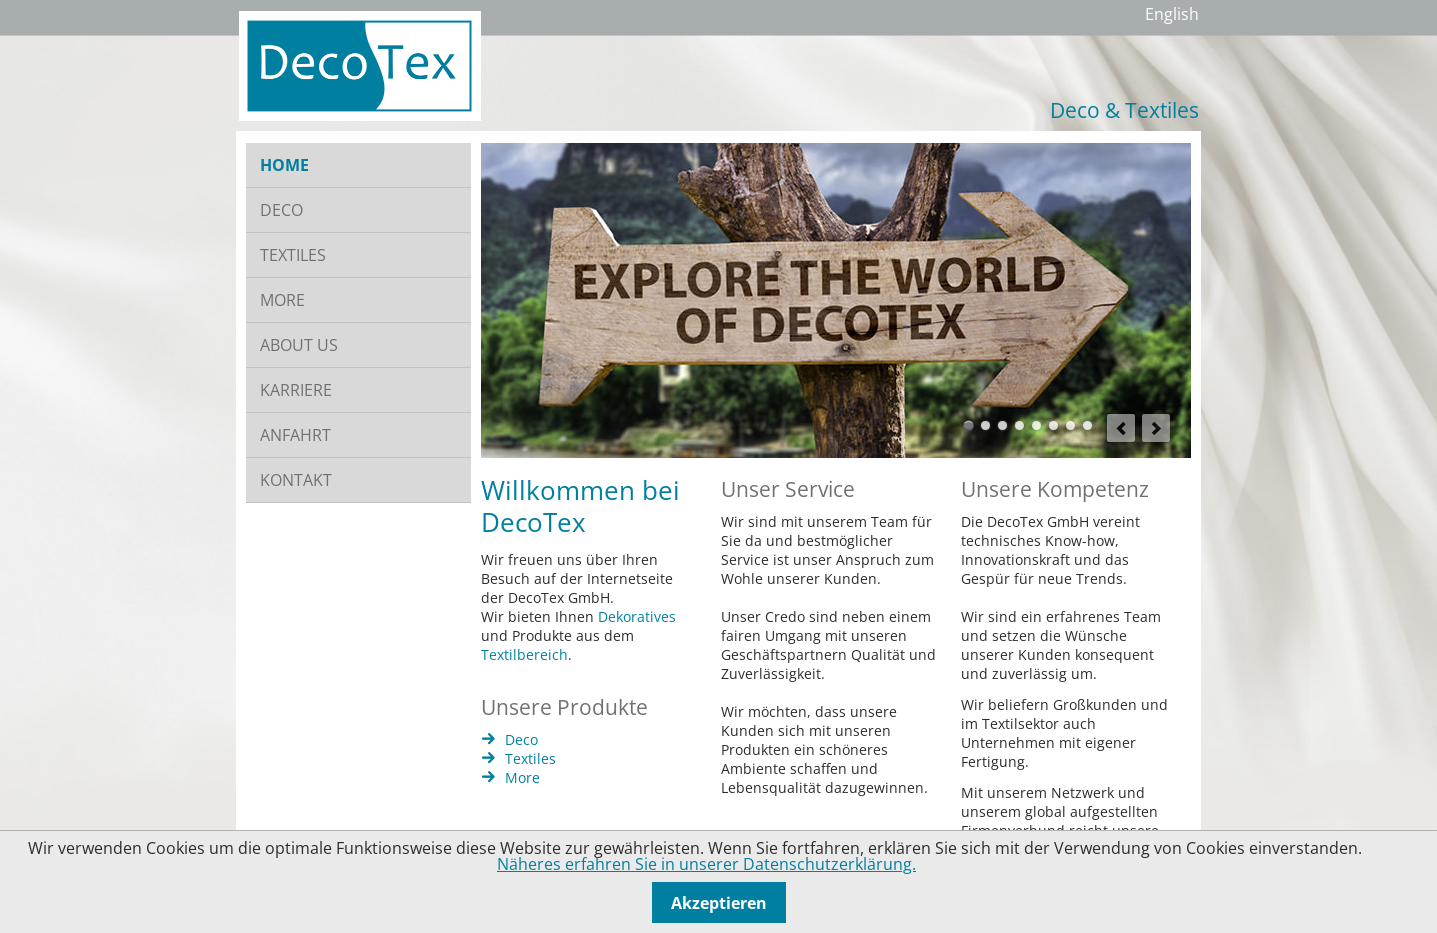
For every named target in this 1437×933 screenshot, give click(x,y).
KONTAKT (296, 480)
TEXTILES (293, 255)
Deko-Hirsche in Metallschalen (1053, 425)
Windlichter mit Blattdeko (1087, 425)
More (522, 777)
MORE (282, 300)
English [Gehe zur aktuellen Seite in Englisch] (1172, 14)
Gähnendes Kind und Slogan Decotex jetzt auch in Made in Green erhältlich (1019, 425)
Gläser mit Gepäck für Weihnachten (985, 425)
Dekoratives (637, 616)
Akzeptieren (719, 903)
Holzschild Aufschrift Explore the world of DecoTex (968, 425)
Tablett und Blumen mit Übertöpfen (1070, 425)
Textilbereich (524, 654)
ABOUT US (299, 345)
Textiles (530, 758)
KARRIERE (296, 390)
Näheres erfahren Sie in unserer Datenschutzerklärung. (706, 864)
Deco (521, 739)
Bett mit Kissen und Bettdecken (1002, 425)
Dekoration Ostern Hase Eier (1036, 425)
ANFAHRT (295, 435)
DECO (281, 210)
